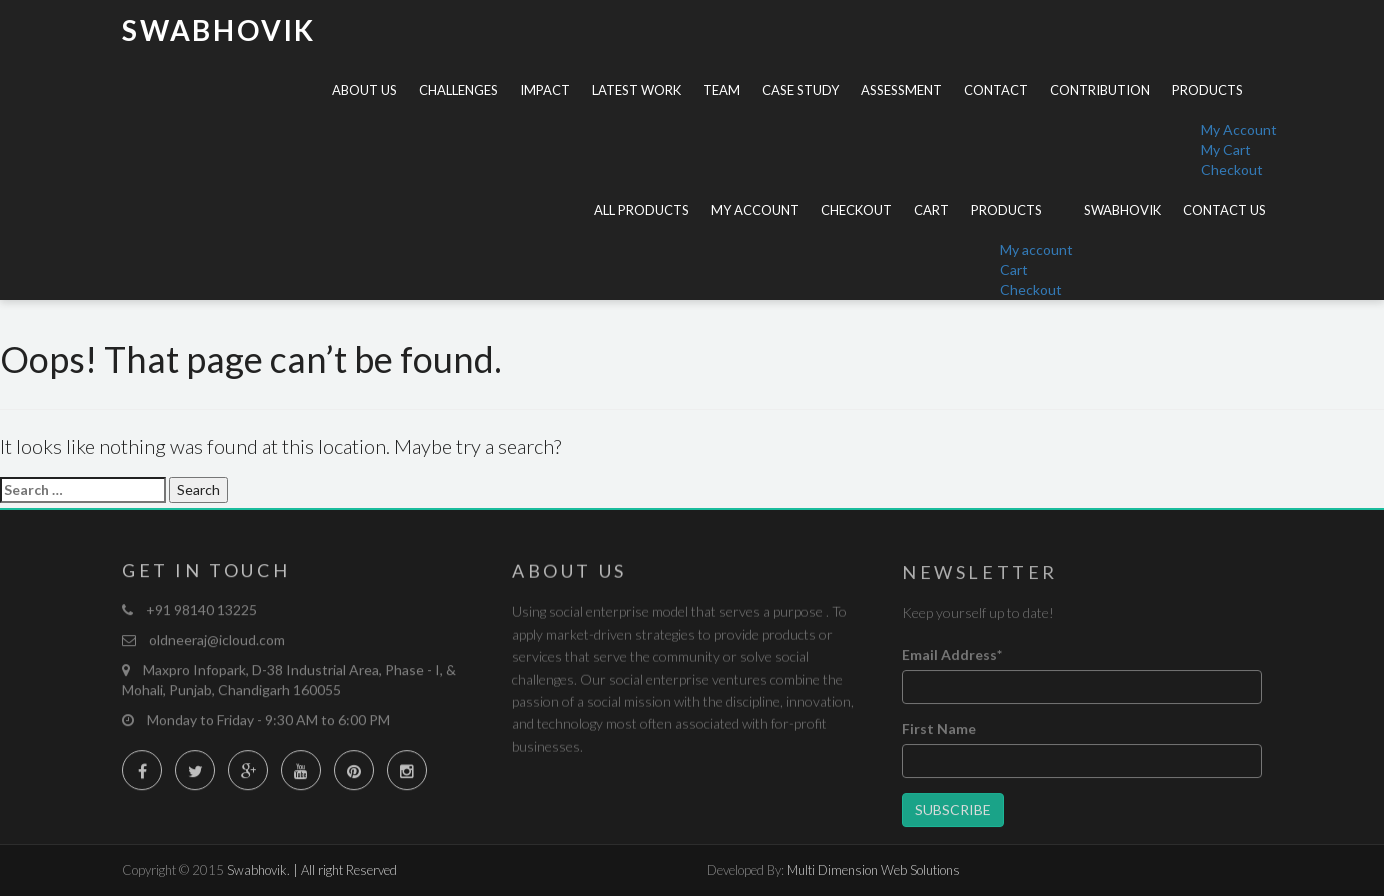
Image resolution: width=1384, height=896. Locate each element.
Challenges (458, 90)
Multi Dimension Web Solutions (873, 870)
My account (755, 210)
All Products (641, 210)
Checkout (1232, 169)
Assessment (901, 90)
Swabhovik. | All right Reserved (312, 870)
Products (1207, 90)
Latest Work (636, 90)
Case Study (800, 90)
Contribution (1100, 90)
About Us (364, 90)
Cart (931, 210)
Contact (996, 90)
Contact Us (1224, 210)
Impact (545, 90)
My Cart (1226, 149)
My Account (1239, 129)
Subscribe (953, 812)
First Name (939, 731)
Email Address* (952, 657)
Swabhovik (219, 30)
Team (721, 90)
